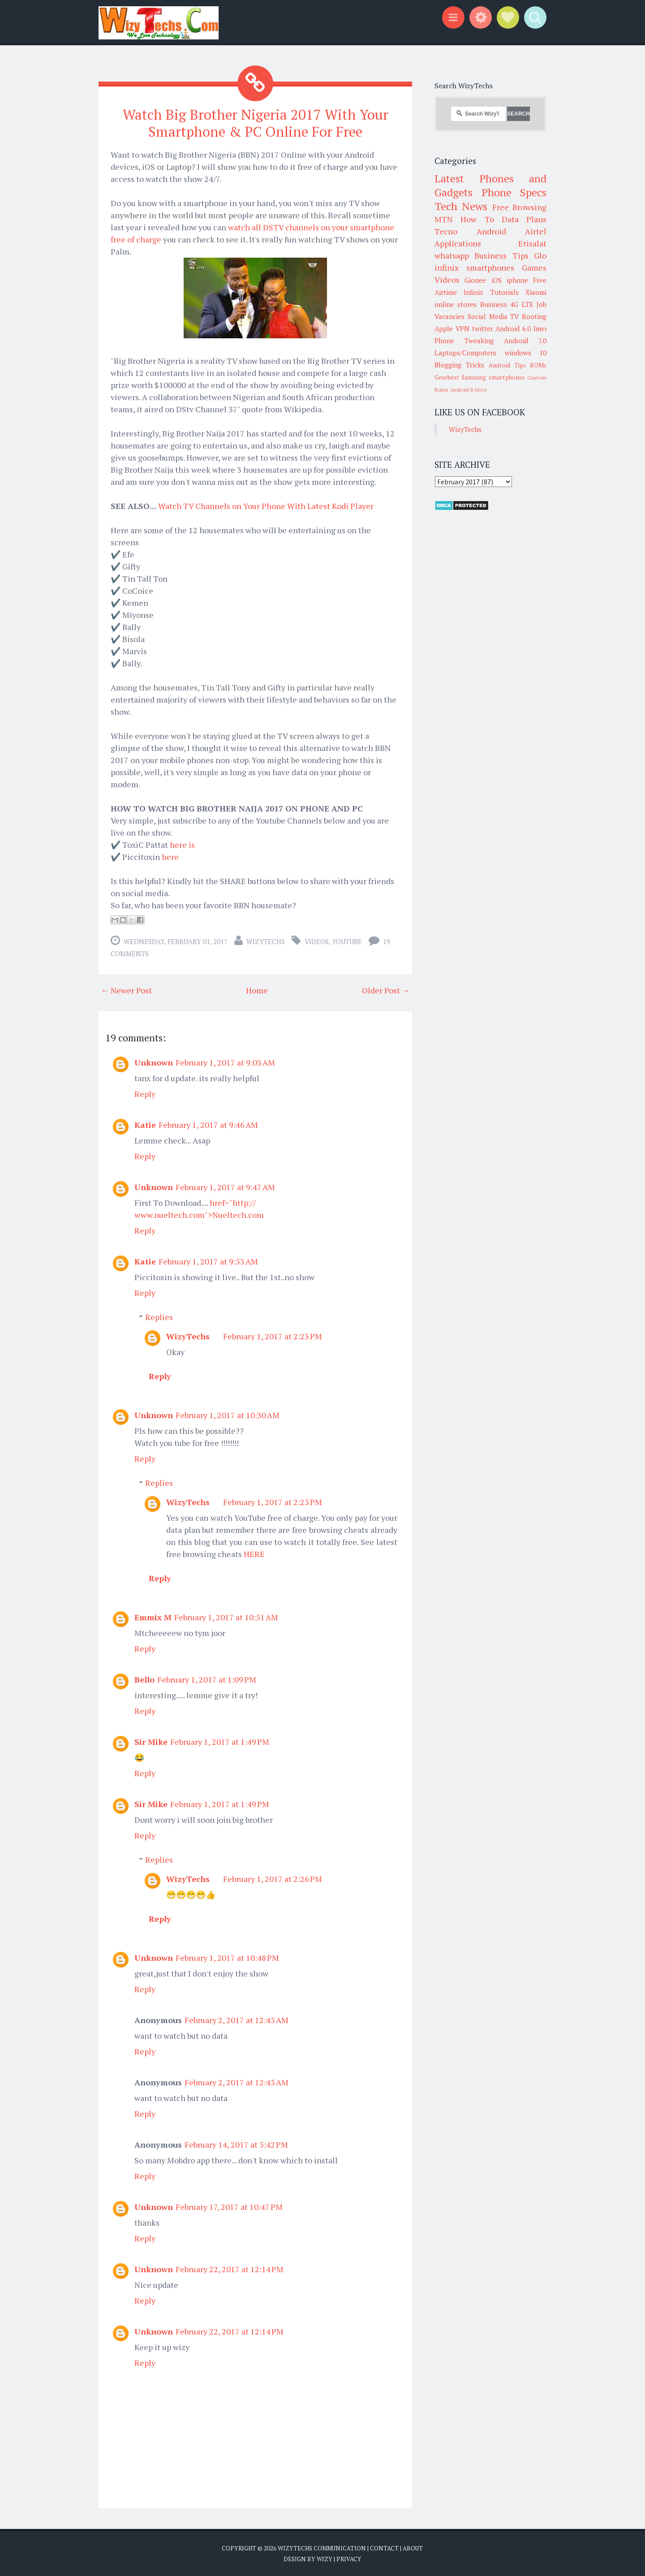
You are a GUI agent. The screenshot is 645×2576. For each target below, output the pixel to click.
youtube (347, 940)
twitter (482, 328)
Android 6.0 (513, 328)
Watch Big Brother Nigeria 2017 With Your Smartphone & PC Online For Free (255, 122)
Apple (443, 328)
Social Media (487, 316)
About (413, 2548)
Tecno (445, 231)
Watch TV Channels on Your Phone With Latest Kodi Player (266, 505)
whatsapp (451, 255)
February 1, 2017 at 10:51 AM (226, 1616)
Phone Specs (514, 192)
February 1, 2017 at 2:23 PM (272, 1335)
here (170, 856)
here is (182, 844)
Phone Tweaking (464, 340)
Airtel (535, 231)
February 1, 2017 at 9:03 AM (225, 1062)
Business (493, 304)
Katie (145, 1124)
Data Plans (524, 219)
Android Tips (507, 365)
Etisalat (532, 243)
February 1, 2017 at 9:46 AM (208, 1124)
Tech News (460, 206)
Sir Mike (151, 1741)
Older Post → (386, 989)
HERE (254, 1553)
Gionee (475, 280)
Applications (457, 243)
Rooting (534, 316)
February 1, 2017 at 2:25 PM (272, 1501)
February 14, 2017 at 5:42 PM (236, 2144)
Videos (317, 940)
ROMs (538, 365)
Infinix (473, 292)
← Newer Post (126, 989)
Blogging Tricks (459, 364)
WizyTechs (265, 940)
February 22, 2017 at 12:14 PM (230, 2268)
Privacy (348, 2558)
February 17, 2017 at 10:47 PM (229, 2206)
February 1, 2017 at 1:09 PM (206, 1679)
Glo (540, 255)
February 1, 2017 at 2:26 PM (272, 1878)
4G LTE (521, 304)
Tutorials (504, 292)
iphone (517, 280)
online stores (455, 304)
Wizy (324, 2558)
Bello (144, 1679)
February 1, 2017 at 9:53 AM (208, 1261)
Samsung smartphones (493, 377)
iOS (496, 280)
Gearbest (446, 377)
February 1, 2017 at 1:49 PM (219, 1741)
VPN (462, 328)
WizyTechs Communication (322, 2548)
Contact (384, 2548)
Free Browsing (519, 207)
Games (534, 267)
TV (514, 316)
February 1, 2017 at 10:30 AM (228, 1414)
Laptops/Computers (465, 352)
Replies (159, 1316)
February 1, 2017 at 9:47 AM (225, 1186)
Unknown (153, 1062)
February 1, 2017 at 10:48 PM (227, 1957)
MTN (443, 219)
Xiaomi (535, 292)
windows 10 (526, 352)
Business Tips (501, 255)
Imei (539, 328)
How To (477, 219)
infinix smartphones (474, 267)
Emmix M (153, 1616)
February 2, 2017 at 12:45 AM (236, 2019)
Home (257, 989)
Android (491, 231)
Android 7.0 (525, 340)
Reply (144, 1093)
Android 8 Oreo (468, 389)
